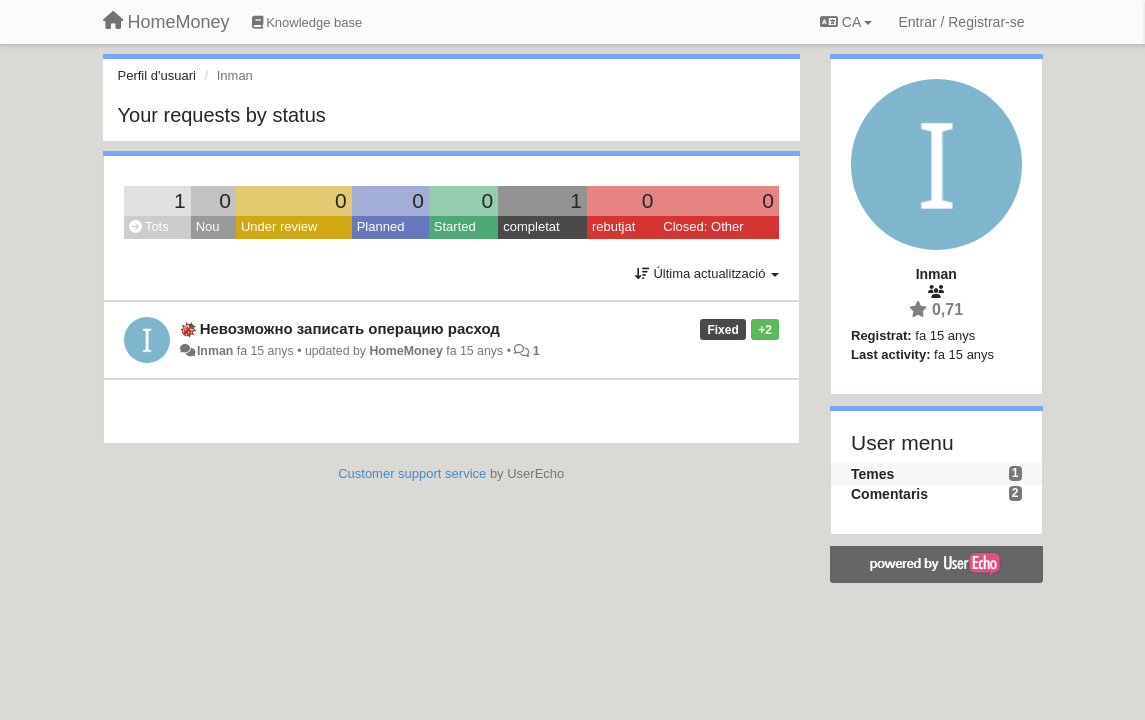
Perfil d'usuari (157, 75)
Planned (381, 226)
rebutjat (613, 226)
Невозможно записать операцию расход (350, 328)
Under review (279, 226)
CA (846, 22)
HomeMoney (405, 351)
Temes (872, 474)
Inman (215, 351)
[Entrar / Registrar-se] (961, 22)
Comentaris (889, 494)
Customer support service (412, 473)
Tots (149, 226)
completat (531, 226)
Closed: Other (703, 226)
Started (455, 226)
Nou (208, 226)
